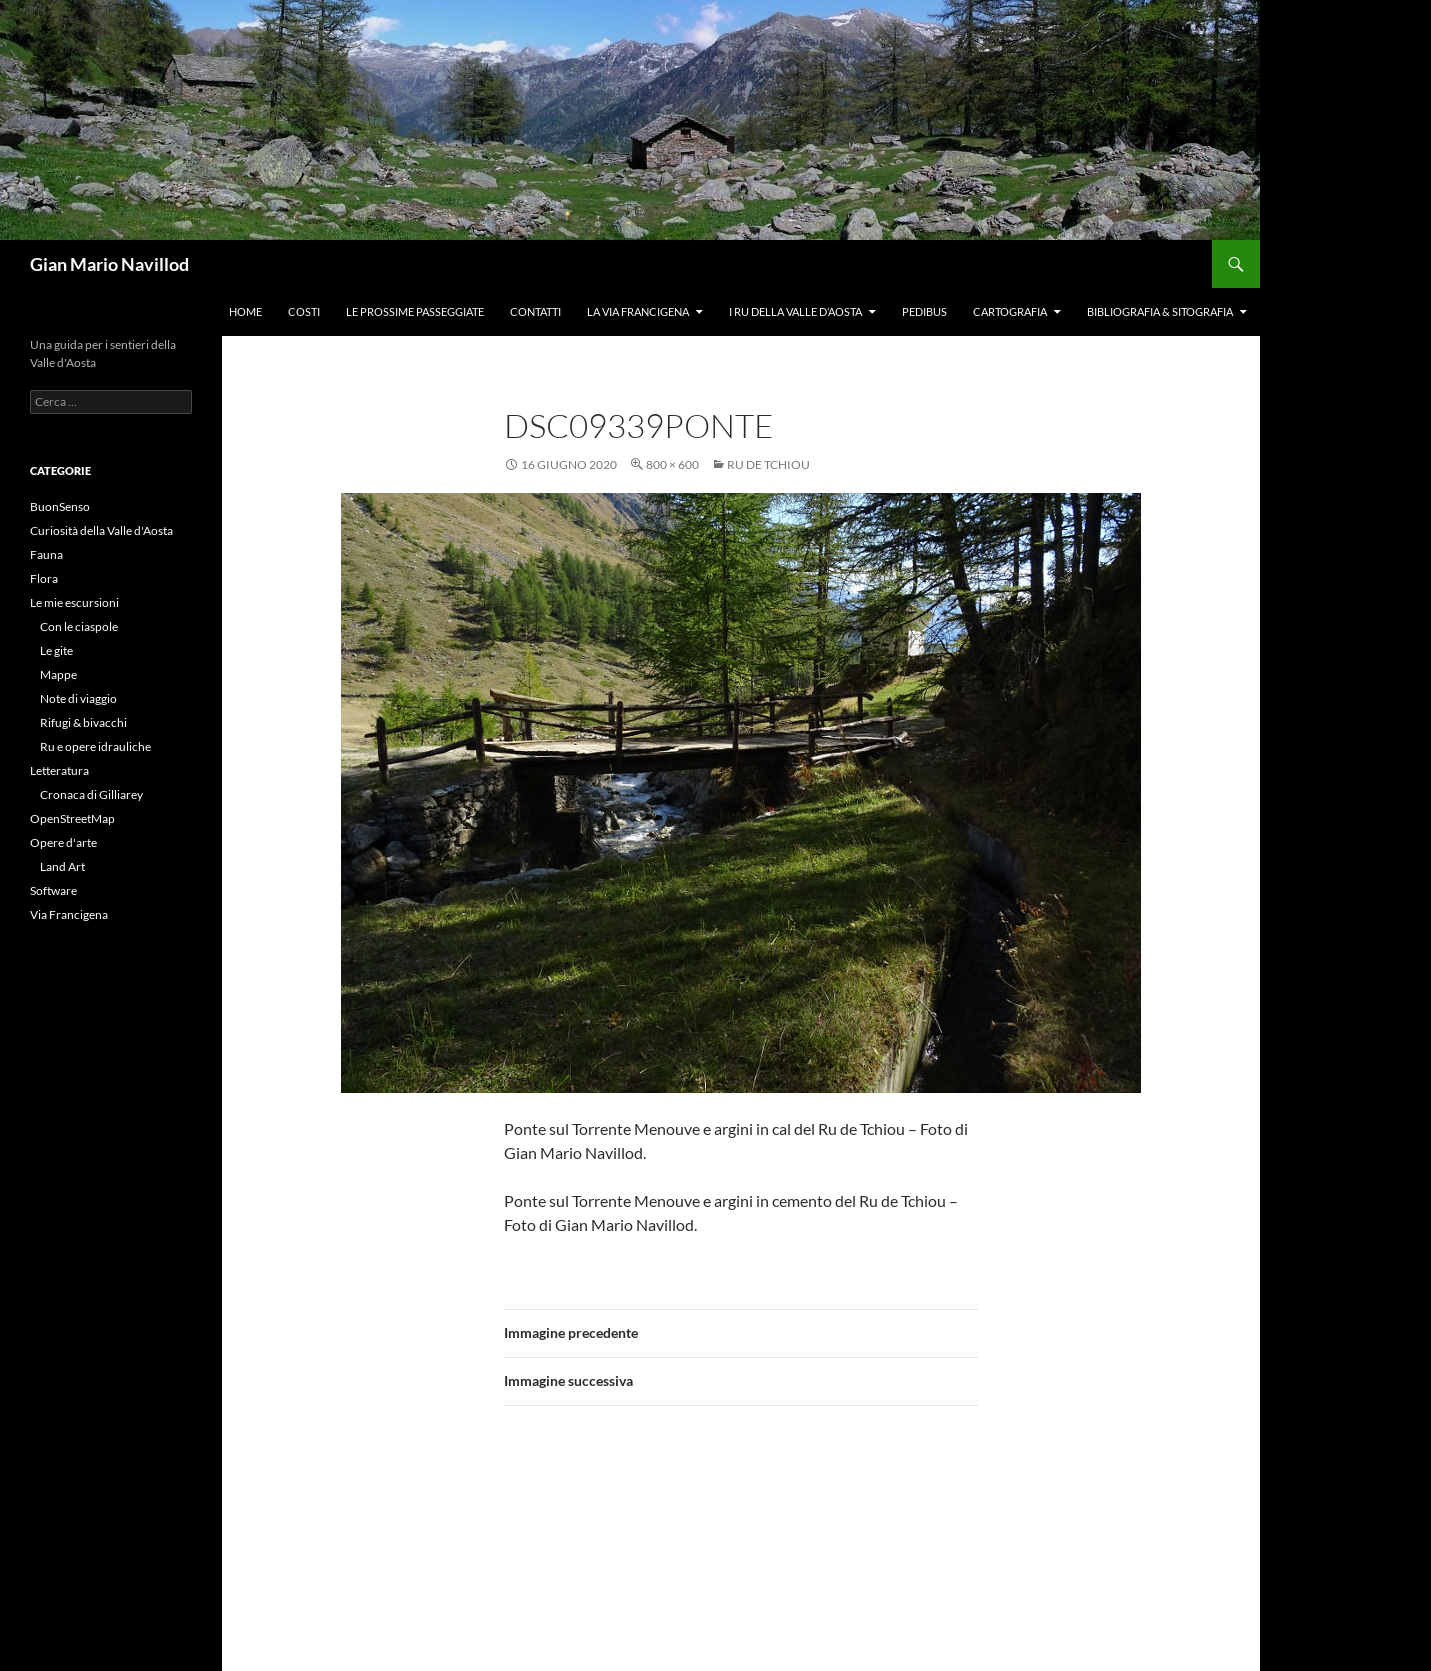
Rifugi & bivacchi (83, 722)
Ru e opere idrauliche (95, 746)
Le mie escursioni (74, 602)
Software (53, 890)
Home (245, 311)
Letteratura (59, 770)
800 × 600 (672, 464)
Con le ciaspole (79, 626)
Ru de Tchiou (768, 464)
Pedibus (924, 311)
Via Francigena (69, 914)
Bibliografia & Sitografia (1160, 311)
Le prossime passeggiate (415, 311)
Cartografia (1010, 311)
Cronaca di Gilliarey (91, 794)
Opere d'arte (63, 842)
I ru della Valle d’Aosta (795, 311)
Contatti (535, 311)
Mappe (58, 674)
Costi (304, 311)
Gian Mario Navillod (109, 264)
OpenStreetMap (72, 818)
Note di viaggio (78, 698)
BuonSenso (60, 506)
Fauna (46, 554)
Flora (44, 578)
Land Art (62, 866)
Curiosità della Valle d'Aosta (101, 530)
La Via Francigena (638, 311)
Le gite (56, 650)
